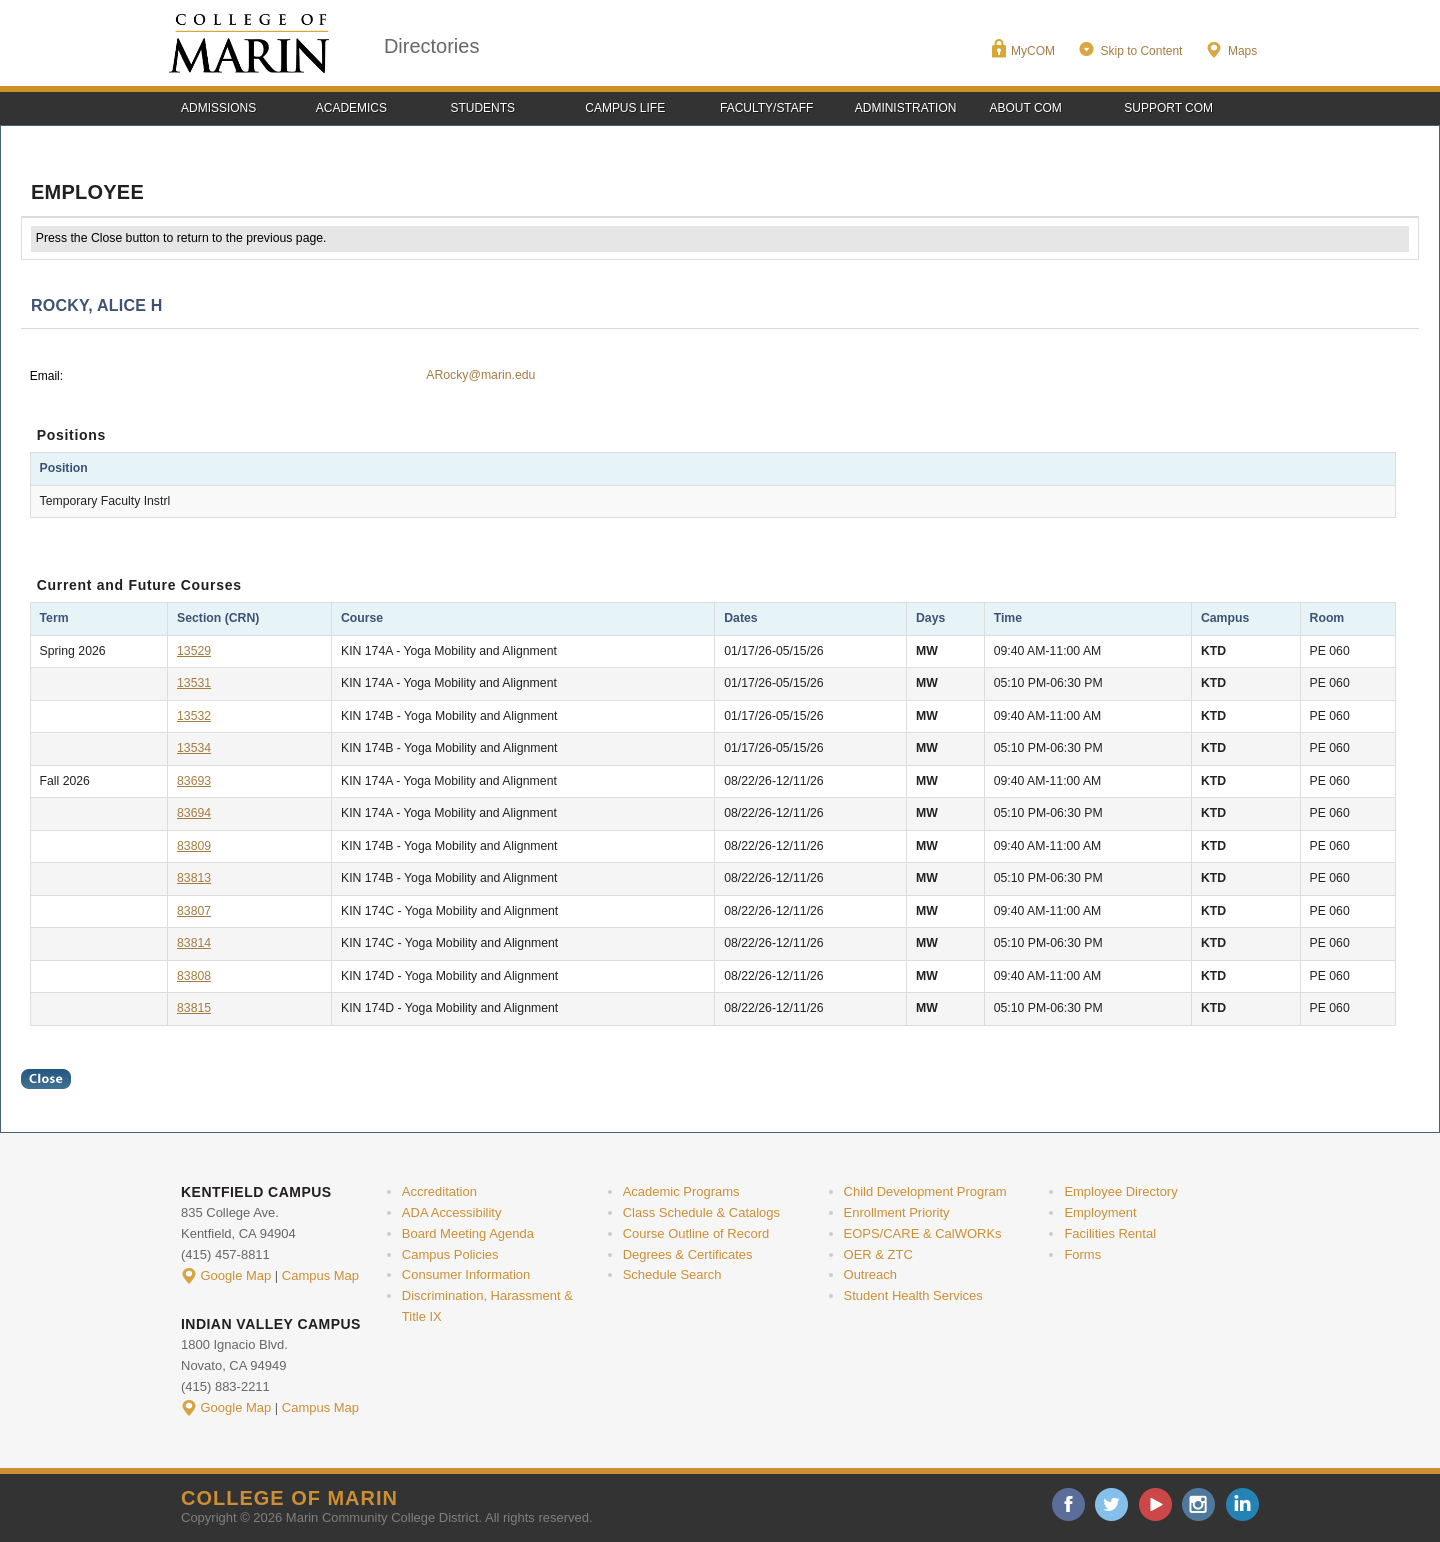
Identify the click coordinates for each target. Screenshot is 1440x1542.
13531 (194, 683)
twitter (1111, 1504)
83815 (194, 1008)
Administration (906, 108)
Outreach (870, 1274)
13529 (194, 651)
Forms (1082, 1254)
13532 (194, 716)
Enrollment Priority (897, 1212)
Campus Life (625, 108)
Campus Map (320, 1275)
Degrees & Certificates (688, 1254)
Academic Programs (681, 1191)
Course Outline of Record (696, 1233)
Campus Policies (450, 1254)
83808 (194, 976)
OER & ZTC (878, 1254)
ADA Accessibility (452, 1212)
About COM (1026, 108)
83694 (194, 813)
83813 (194, 878)
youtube (1155, 1504)
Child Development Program (925, 1191)
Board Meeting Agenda (468, 1233)
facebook (1068, 1504)
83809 (194, 846)
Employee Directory (1120, 1191)
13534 (194, 748)
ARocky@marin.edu (480, 375)
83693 (194, 781)
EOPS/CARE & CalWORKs (923, 1233)
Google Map (236, 1275)
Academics (351, 108)
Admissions (218, 108)
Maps (1242, 51)
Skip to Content (1141, 51)
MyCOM (1033, 51)
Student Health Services (913, 1295)
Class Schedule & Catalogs (701, 1212)
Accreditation (439, 1191)
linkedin (1242, 1504)
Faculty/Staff (766, 108)
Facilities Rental (1110, 1233)
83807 (194, 911)
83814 (194, 943)
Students (483, 108)
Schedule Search (672, 1274)
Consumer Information (466, 1274)
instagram (1198, 1504)
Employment (1100, 1212)
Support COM (1168, 108)
